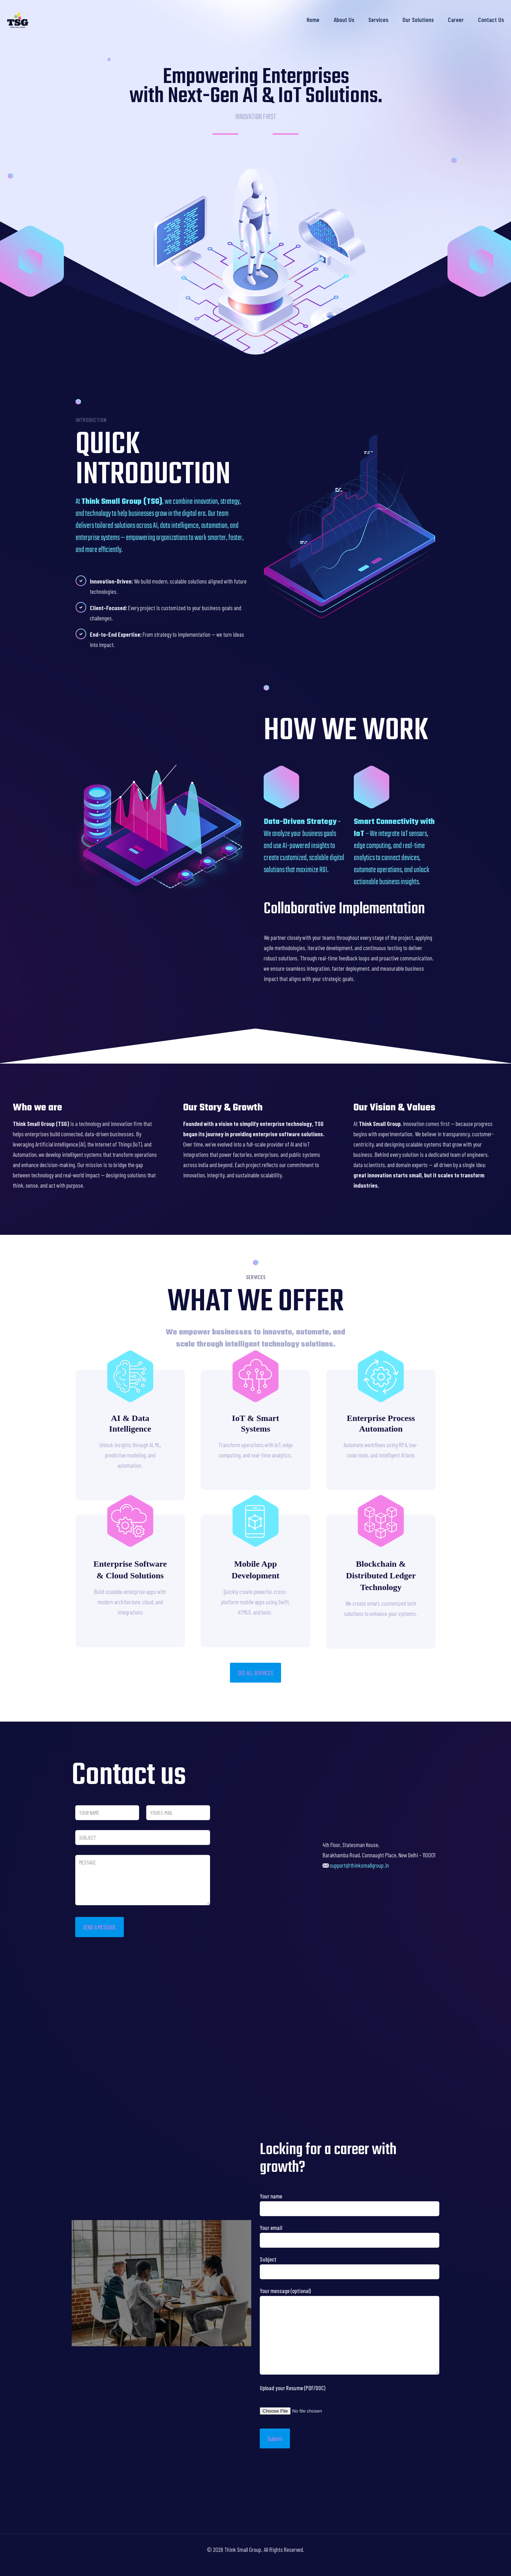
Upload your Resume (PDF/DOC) (292, 2387)
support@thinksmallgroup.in (359, 1865)
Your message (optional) (349, 2331)
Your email (349, 2236)
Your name (349, 2204)
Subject (349, 2267)
